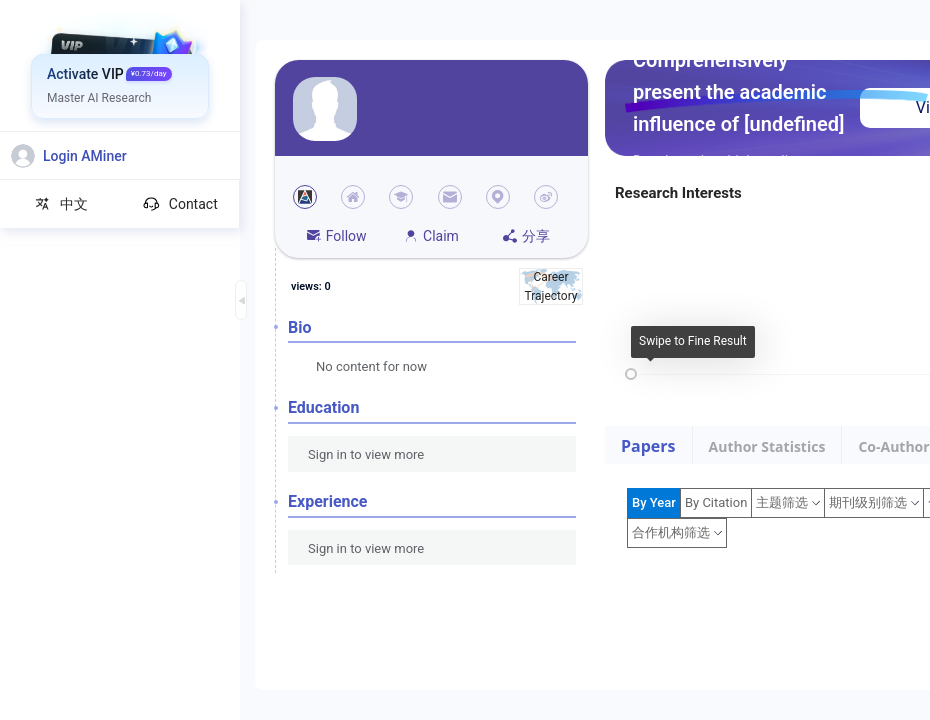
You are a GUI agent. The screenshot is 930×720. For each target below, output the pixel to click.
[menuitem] (120, 75)
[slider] (631, 374)
